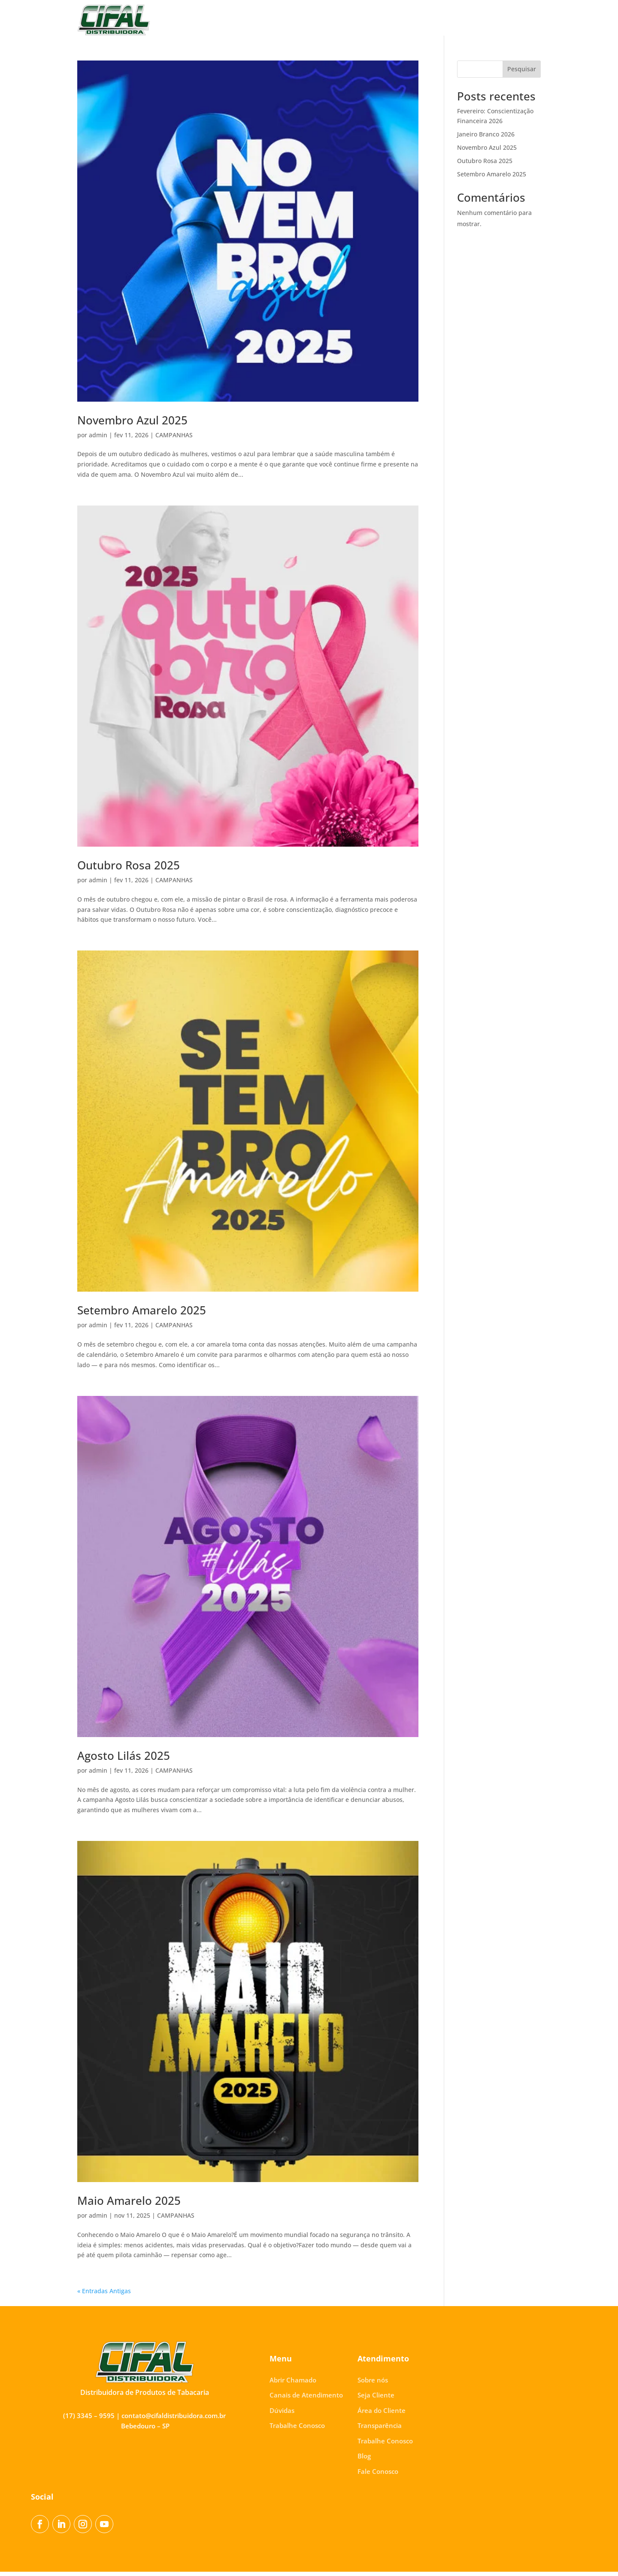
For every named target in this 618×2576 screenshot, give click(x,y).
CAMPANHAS (174, 439)
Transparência (377, 20)
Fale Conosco (520, 20)
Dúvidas (282, 2415)
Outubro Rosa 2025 (128, 869)
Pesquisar (521, 73)
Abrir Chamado (293, 2384)
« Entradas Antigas (104, 2295)
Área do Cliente (322, 20)
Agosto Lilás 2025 (123, 1760)
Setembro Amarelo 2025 (141, 1314)
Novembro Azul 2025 (132, 424)
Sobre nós (230, 20)
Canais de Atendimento (306, 2399)
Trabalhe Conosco (437, 20)
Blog (482, 20)
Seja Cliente (272, 20)
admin (98, 439)
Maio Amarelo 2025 (129, 2205)
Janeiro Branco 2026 (486, 138)
